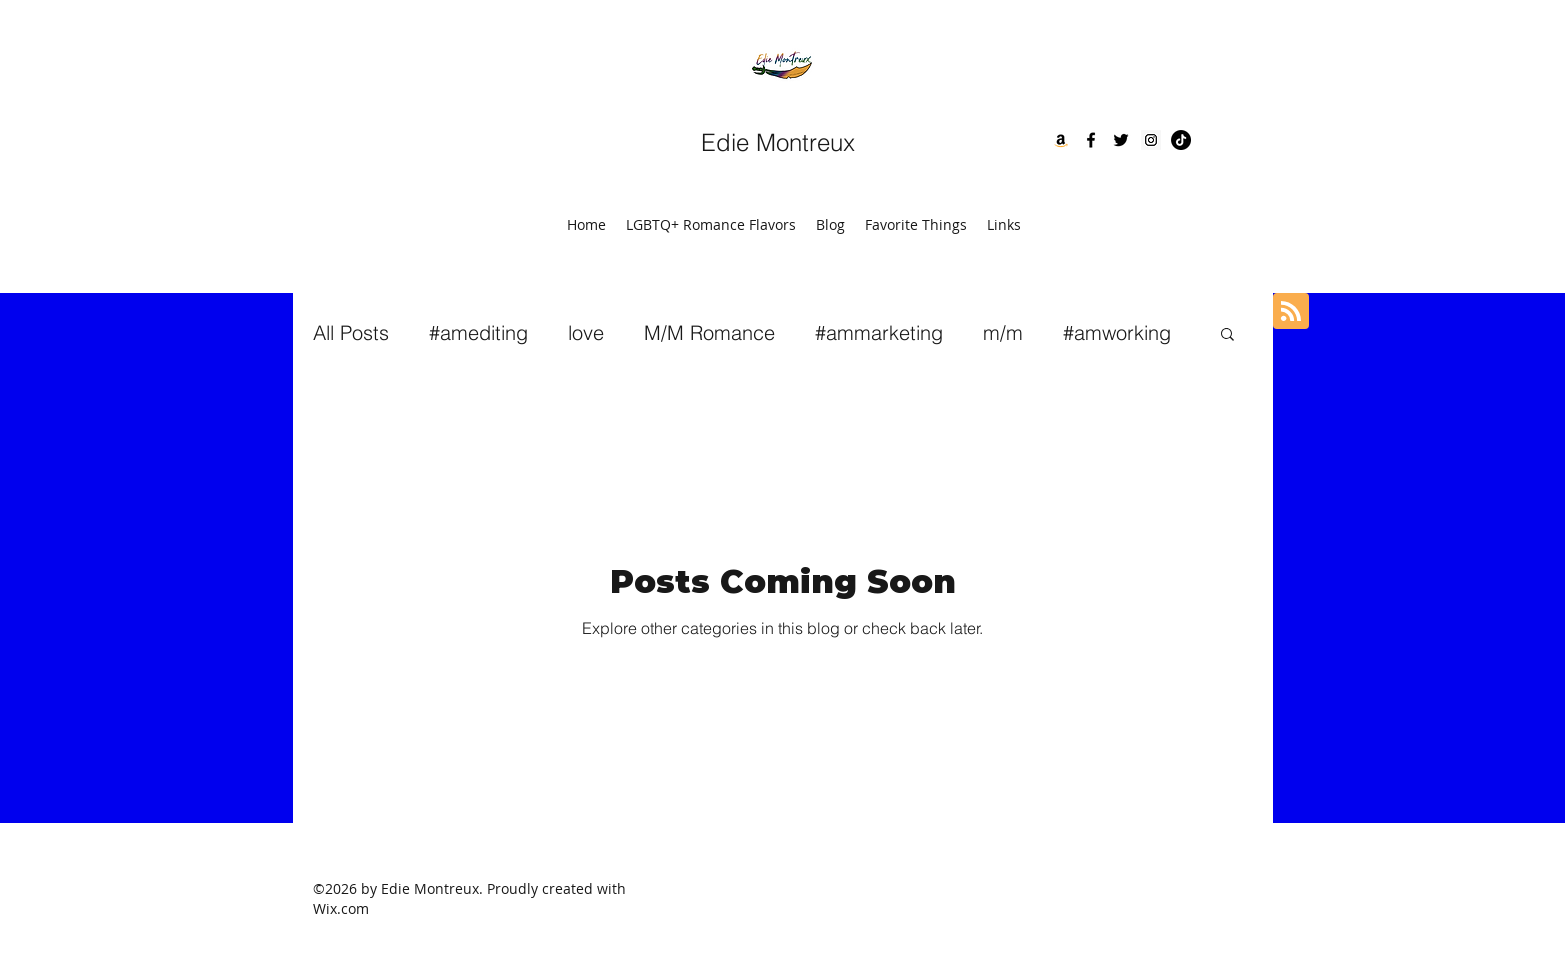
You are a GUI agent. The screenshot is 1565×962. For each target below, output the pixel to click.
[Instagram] (1151, 140)
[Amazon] (1061, 140)
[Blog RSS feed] (1291, 312)
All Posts (351, 332)
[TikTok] (1181, 140)
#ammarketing (879, 332)
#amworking (1117, 332)
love (586, 332)
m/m (1003, 332)
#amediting (478, 332)
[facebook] (1091, 140)
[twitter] (1121, 140)
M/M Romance (709, 332)
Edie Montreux (778, 142)
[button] (1227, 335)
